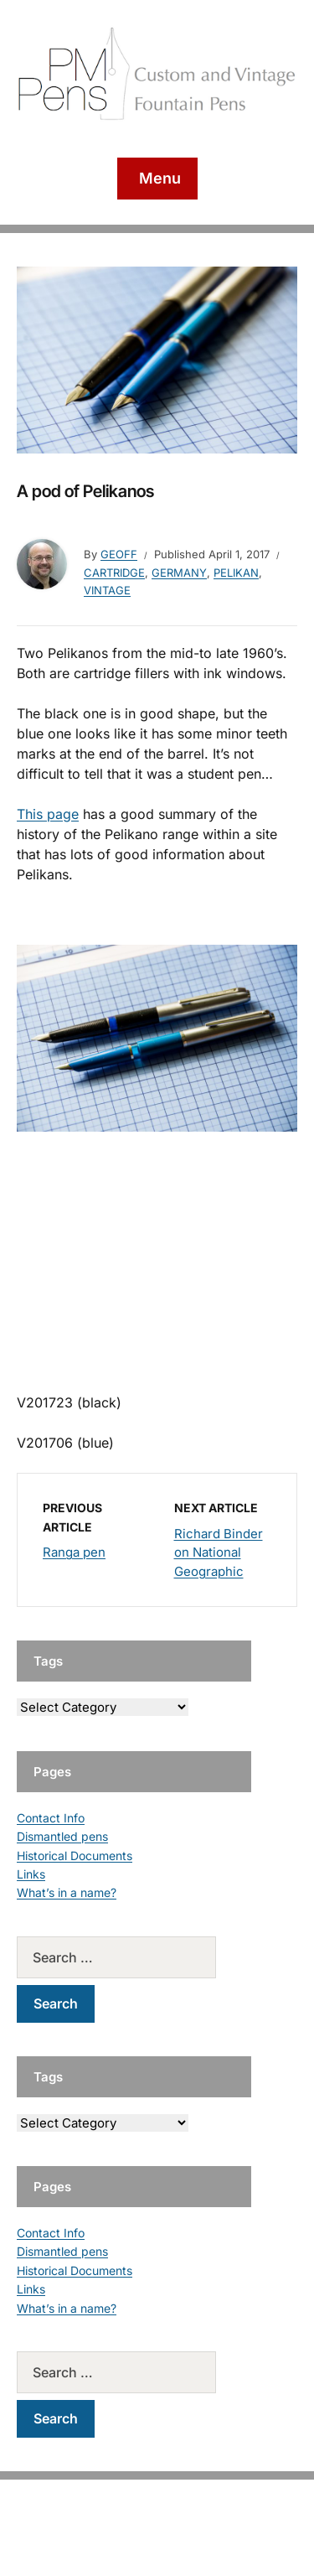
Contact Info (51, 1818)
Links (31, 1874)
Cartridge (114, 572)
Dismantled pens (62, 1836)
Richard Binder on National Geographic (218, 1552)
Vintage (107, 590)
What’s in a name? (66, 1892)
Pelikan (236, 572)
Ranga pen (74, 1552)
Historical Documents (74, 1855)
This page (48, 814)
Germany (179, 572)
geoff (118, 554)
